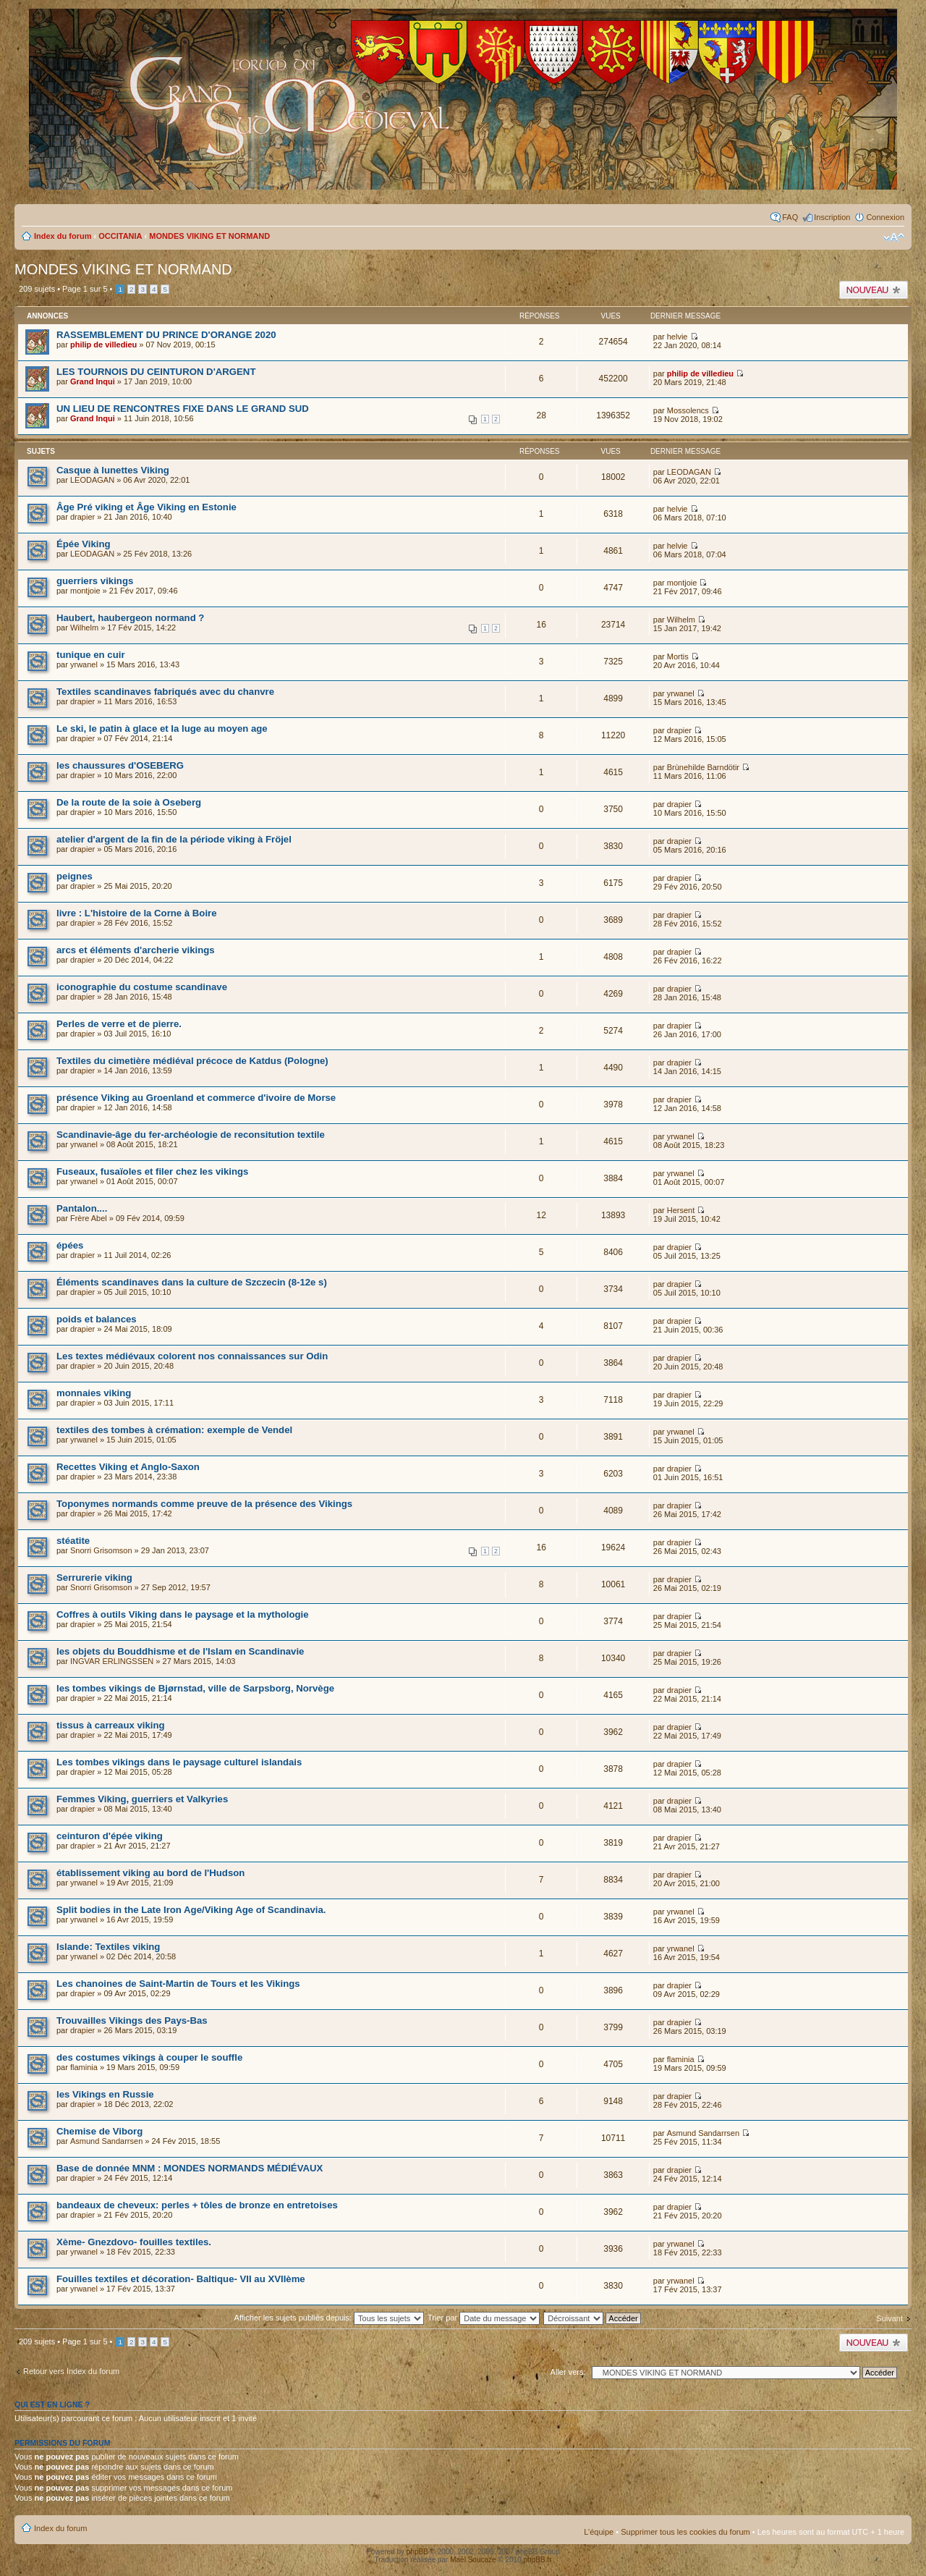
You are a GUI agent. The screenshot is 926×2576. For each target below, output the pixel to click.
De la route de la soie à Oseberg (128, 802)
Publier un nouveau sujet (873, 290)
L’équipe (598, 2532)
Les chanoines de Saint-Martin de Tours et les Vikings (178, 1983)
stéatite (73, 1540)
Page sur (84, 288)
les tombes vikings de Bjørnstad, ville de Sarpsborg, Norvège (195, 1688)
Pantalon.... (81, 1208)
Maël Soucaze (473, 2560)
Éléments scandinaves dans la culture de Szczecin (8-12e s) (191, 1282)
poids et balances (96, 1319)
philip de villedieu (103, 344)
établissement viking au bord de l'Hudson (150, 1872)
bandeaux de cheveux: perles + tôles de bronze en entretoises (197, 2205)
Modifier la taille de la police (893, 237)
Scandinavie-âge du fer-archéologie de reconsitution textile (190, 1134)
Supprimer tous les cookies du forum (685, 2532)
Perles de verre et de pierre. (119, 1023)
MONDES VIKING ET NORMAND (209, 236)
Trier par (484, 2317)
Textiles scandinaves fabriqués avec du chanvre (165, 691)
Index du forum (62, 236)
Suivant (889, 2318)
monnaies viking (93, 1393)
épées (69, 1245)
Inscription (832, 217)
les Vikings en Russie (105, 2094)
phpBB (417, 2552)
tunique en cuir (90, 654)
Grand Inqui (92, 381)
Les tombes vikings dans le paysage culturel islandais (179, 1762)
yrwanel (84, 664)
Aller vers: (568, 2372)
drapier (82, 516)
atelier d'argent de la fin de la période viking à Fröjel (174, 839)
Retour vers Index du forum (71, 2371)
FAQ (790, 217)
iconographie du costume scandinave (141, 986)
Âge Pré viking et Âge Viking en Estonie (146, 507)
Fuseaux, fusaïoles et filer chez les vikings (152, 1171)
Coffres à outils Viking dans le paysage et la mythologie (182, 1614)
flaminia (84, 2067)
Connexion (885, 217)
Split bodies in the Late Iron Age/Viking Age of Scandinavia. (191, 1909)
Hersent (681, 1210)
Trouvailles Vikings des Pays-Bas (132, 2020)
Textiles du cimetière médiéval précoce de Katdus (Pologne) (192, 1060)
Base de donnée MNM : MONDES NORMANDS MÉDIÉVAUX (189, 2168)
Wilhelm (84, 627)
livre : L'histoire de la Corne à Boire (136, 913)
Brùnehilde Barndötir (703, 767)
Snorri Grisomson (101, 1550)
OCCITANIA (120, 236)
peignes (74, 876)
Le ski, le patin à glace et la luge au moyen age (162, 728)
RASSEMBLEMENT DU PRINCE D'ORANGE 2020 (166, 334)
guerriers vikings (94, 580)
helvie (677, 336)
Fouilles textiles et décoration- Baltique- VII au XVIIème (180, 2278)
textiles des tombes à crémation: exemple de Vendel (174, 1429)
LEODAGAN (92, 480)
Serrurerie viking (94, 1577)
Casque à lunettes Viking (112, 470)
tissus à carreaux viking (110, 1725)
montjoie (85, 590)
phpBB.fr (538, 2560)
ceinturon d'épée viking (109, 1835)
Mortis (678, 656)
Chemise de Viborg (99, 2131)
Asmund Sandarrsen (106, 2141)
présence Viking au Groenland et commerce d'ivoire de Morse (196, 1097)
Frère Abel (88, 1218)
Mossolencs (688, 410)
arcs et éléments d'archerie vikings (135, 950)
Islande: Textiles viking (108, 1946)
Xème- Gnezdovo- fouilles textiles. (133, 2242)
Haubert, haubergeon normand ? (130, 617)
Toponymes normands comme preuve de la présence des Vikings (204, 1503)
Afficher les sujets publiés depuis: (329, 2317)
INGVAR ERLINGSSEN (111, 1661)
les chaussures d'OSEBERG (120, 765)
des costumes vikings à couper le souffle (149, 2057)
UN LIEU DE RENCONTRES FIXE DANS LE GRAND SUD (182, 408)
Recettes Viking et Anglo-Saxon (128, 1466)
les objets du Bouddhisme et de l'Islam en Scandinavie (180, 1651)
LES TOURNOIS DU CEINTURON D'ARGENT (155, 371)
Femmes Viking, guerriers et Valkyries (142, 1799)
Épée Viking (83, 544)
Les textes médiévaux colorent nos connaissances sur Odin (192, 1356)
